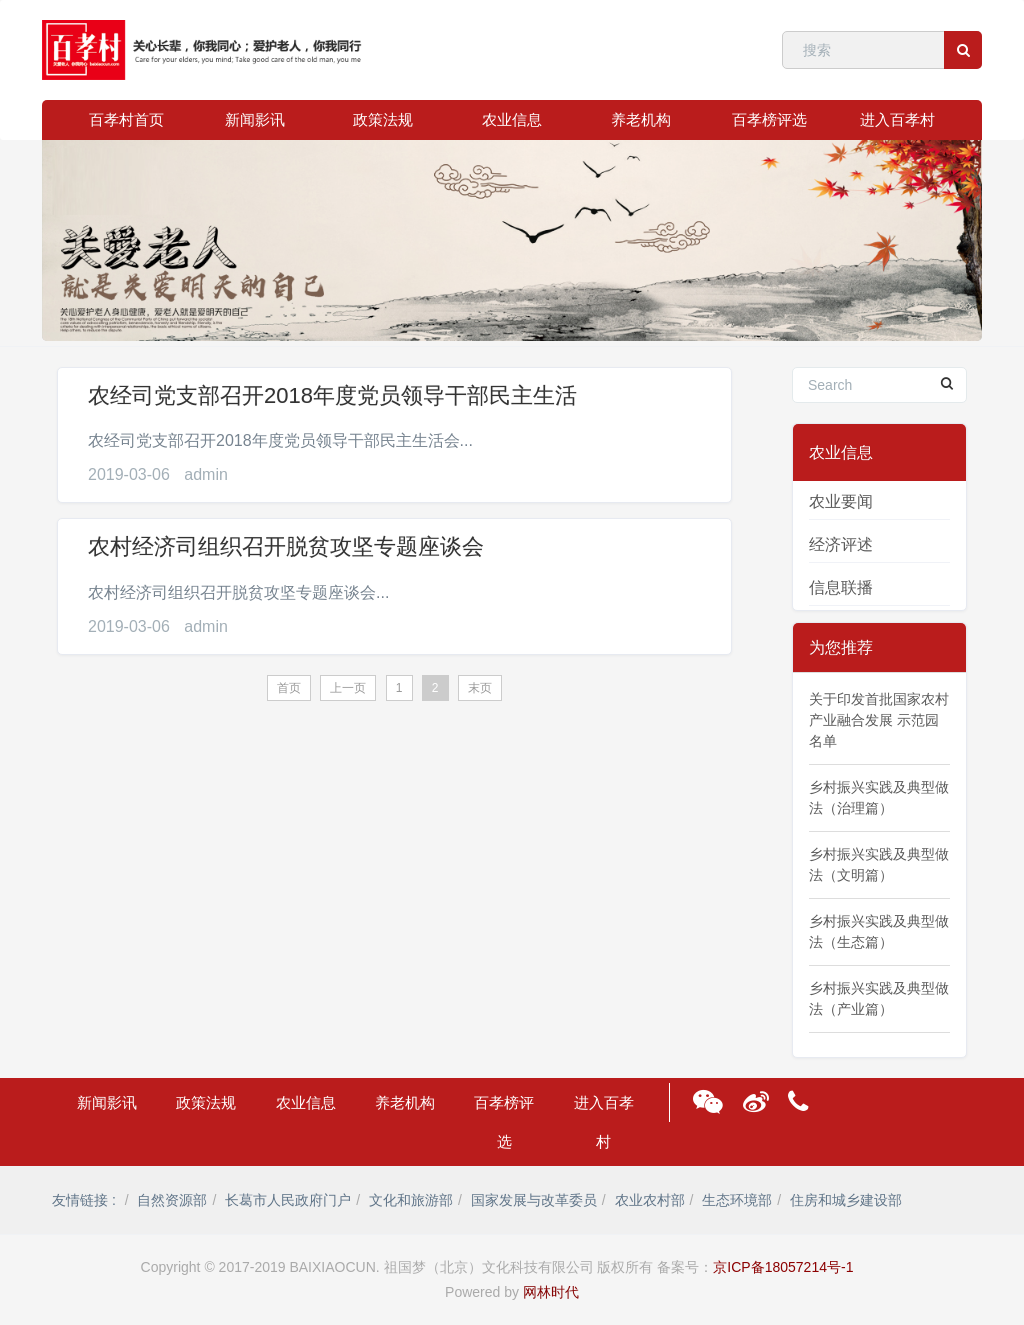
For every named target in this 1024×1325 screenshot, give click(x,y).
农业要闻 (841, 501)
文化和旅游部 (411, 1200)
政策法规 (383, 119)
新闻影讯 (255, 119)
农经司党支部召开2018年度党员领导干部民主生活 (332, 395)
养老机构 (641, 119)
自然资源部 (172, 1200)
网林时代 (551, 1292)
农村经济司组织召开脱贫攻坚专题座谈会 (286, 546)
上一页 (348, 688)
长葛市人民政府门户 (288, 1200)
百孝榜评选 (769, 119)
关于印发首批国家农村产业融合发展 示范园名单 (879, 720)
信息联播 (841, 587)
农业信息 (512, 119)
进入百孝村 (897, 119)
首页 (289, 688)
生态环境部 (737, 1200)
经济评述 (841, 544)
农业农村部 (650, 1200)
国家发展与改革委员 (534, 1200)
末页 (480, 688)
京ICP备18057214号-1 (783, 1267)
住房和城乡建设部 (846, 1200)
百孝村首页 (126, 119)
